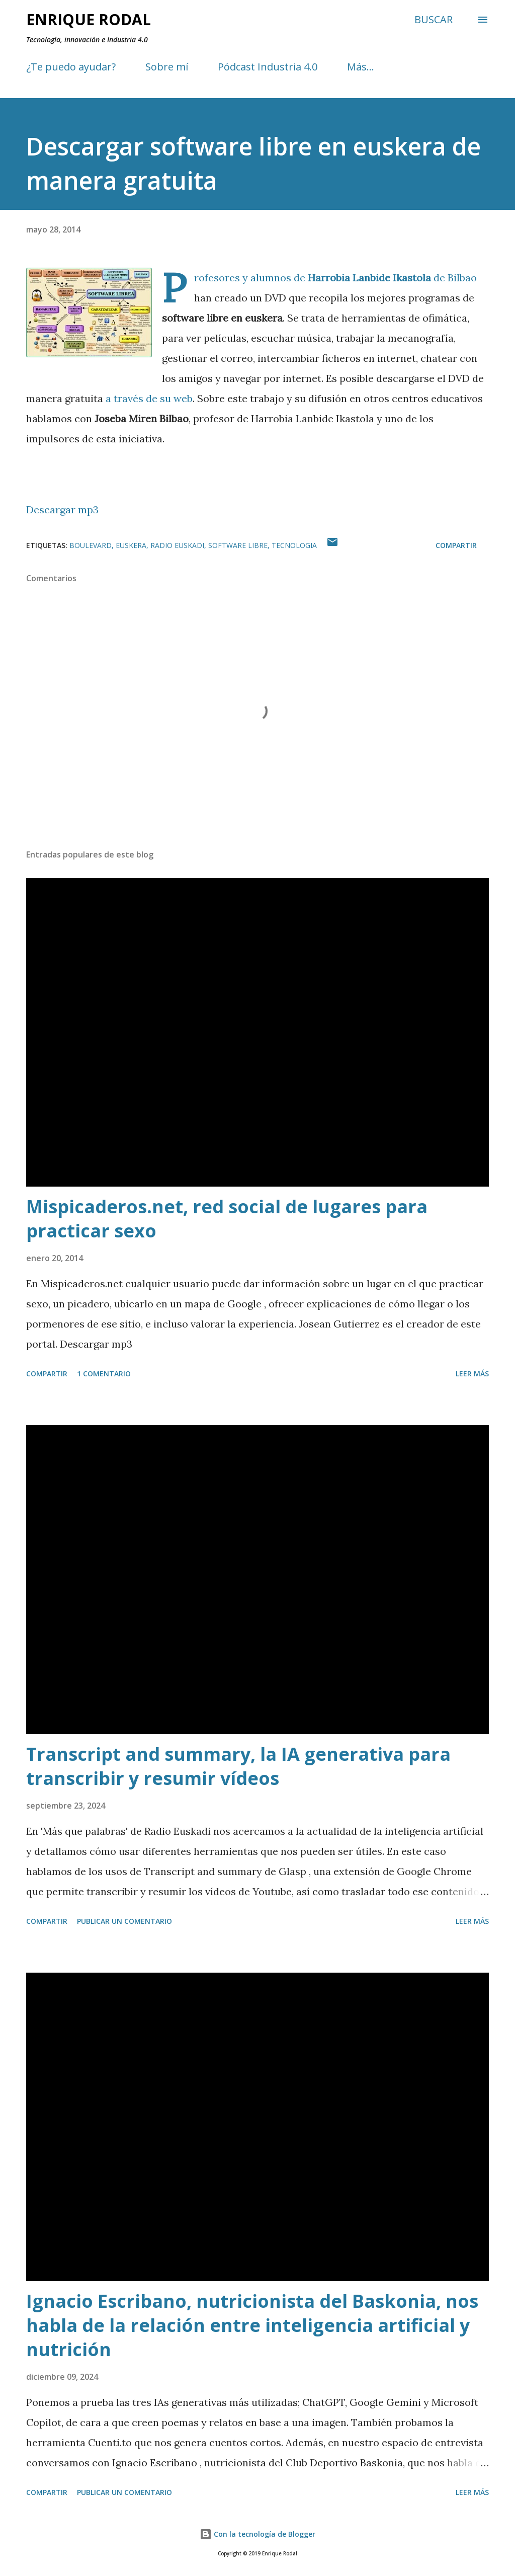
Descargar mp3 (62, 509)
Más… (360, 66)
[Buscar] (433, 19)
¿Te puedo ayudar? (71, 66)
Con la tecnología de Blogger (257, 2534)
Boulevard (90, 545)
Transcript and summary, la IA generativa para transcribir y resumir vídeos (238, 1766)
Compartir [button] (456, 545)
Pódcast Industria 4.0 (267, 66)
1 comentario (104, 1373)
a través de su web (149, 398)
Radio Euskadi (177, 545)
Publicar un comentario (124, 1921)
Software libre (238, 545)
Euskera (131, 545)
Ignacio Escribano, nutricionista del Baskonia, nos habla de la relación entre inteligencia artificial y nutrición (252, 2325)
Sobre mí (166, 66)
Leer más (472, 1373)
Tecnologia (294, 545)
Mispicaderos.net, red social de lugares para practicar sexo (226, 1218)
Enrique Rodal (88, 19)
